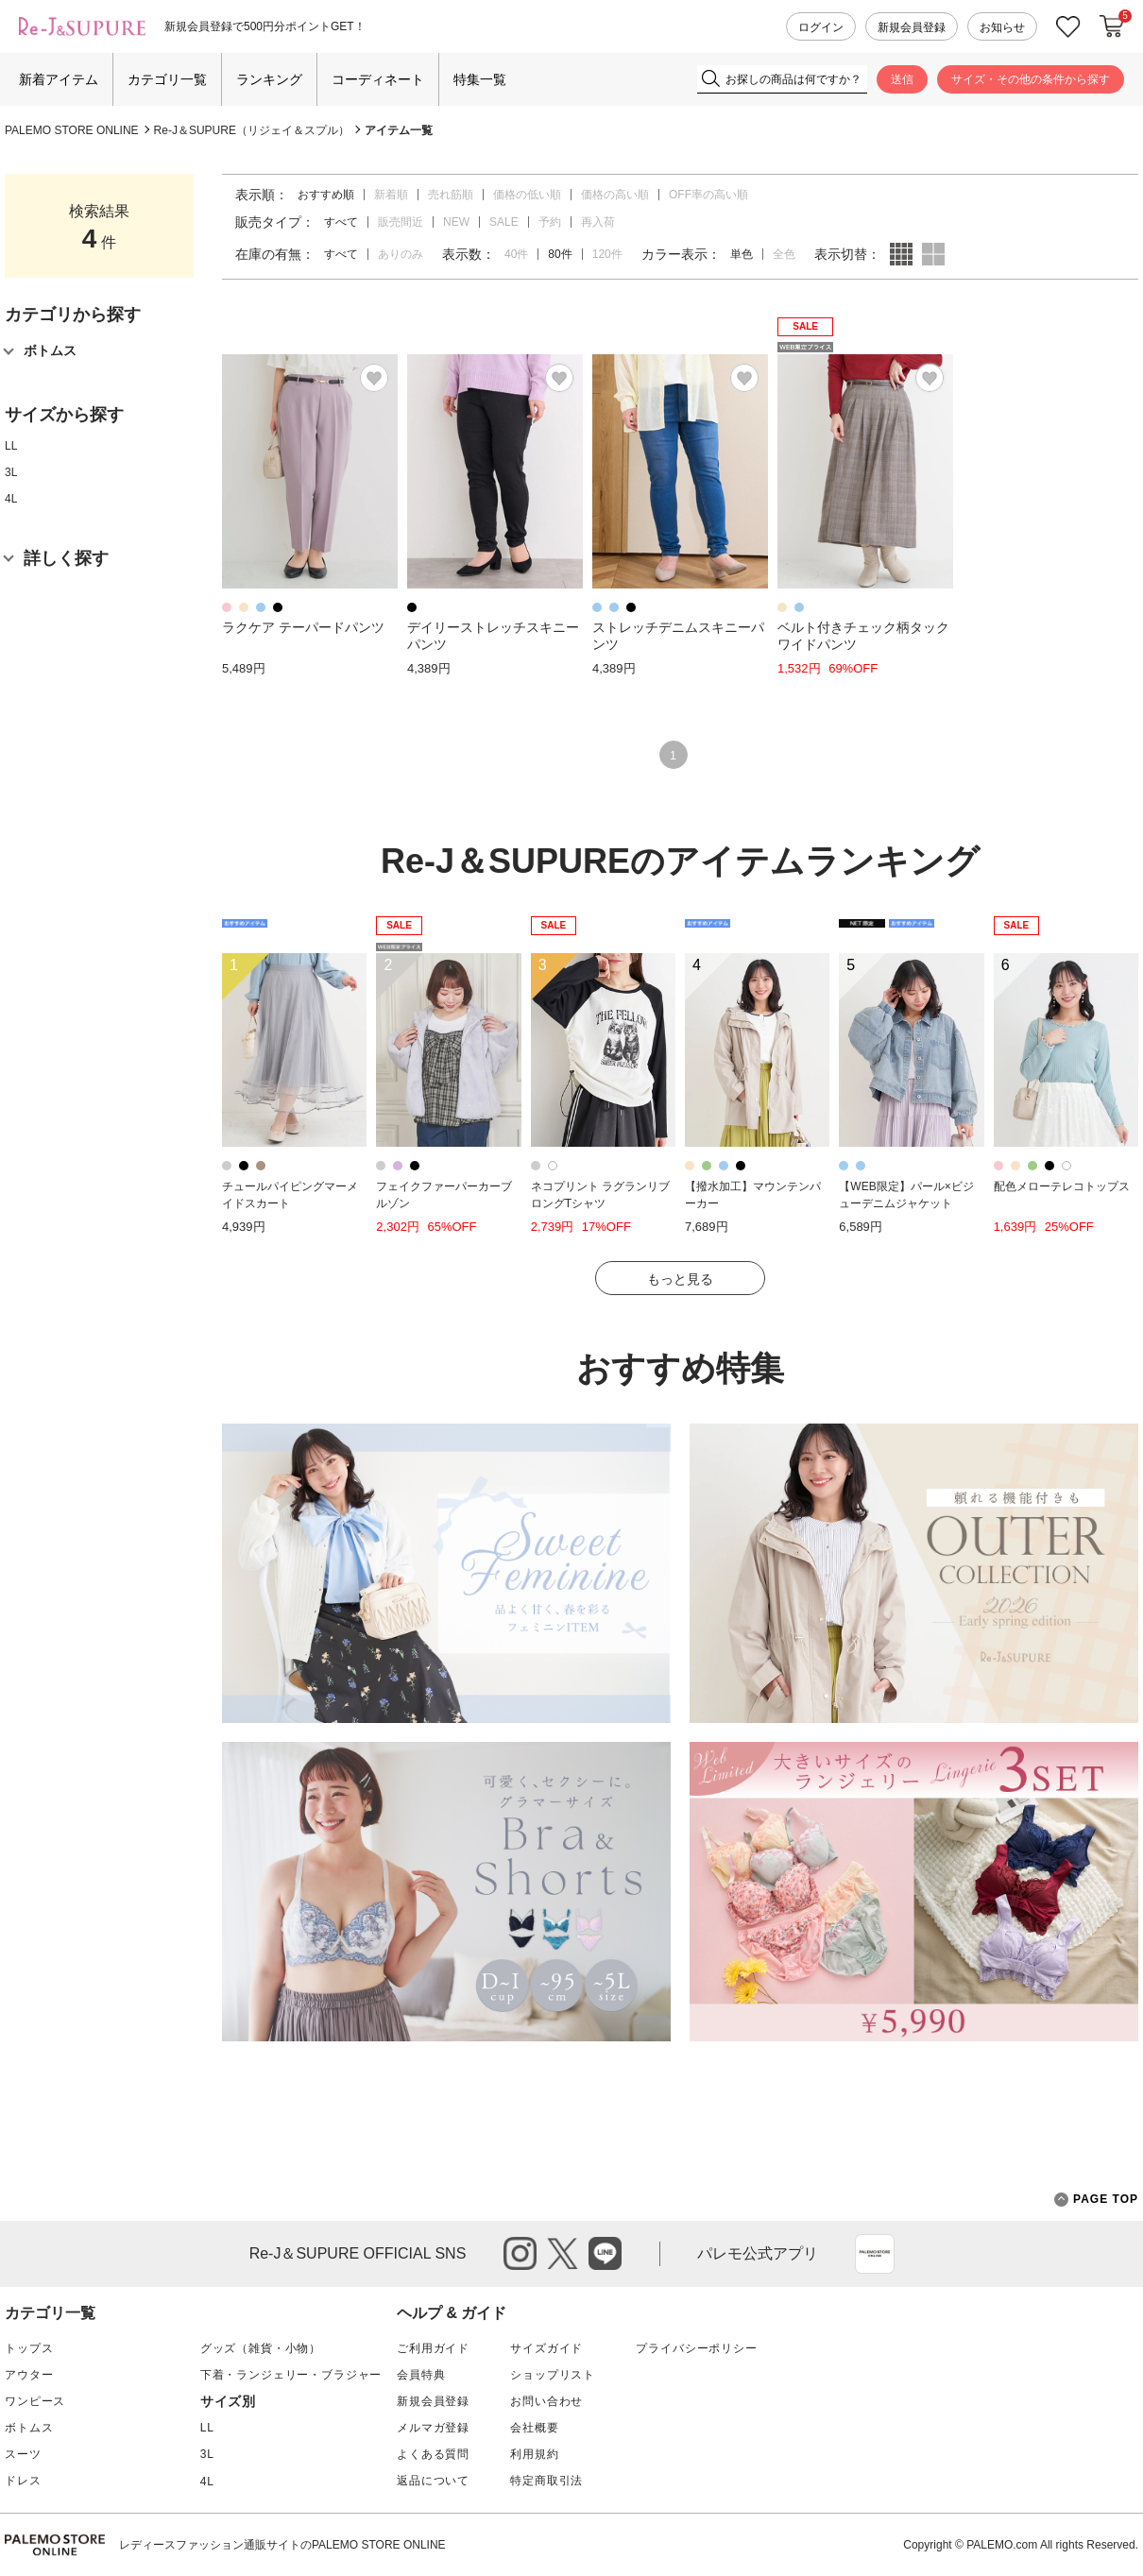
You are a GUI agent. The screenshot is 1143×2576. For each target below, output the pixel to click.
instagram (520, 2253)
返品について (433, 2480)
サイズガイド (546, 2348)
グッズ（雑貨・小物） (260, 2348)
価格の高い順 (615, 194)
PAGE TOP (1096, 2199)
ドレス (23, 2480)
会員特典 (421, 2374)
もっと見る (680, 1279)
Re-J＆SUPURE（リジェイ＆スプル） (252, 130)
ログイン (821, 27)
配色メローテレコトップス (1062, 1186)
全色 (784, 254)
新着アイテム (58, 79)
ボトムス (29, 2427)
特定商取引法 (546, 2480)
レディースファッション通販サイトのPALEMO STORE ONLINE (282, 2544)
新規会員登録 (912, 27)
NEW (456, 222)
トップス (29, 2348)
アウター (29, 2374)
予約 (549, 222)
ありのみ (400, 254)
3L (11, 472)
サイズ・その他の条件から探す (1030, 79)
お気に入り (1068, 27)
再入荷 (598, 222)
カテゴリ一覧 (167, 79)
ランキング (269, 79)
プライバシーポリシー (696, 2348)
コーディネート (378, 79)
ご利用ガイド (433, 2348)
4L (11, 498)
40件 (516, 254)
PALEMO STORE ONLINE (72, 130)
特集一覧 (479, 79)
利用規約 (534, 2454)
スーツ (23, 2454)
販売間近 (400, 222)
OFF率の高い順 (708, 194)
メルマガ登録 (433, 2427)
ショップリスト (552, 2374)
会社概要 (534, 2427)
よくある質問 (433, 2454)
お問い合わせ (546, 2401)
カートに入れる (1112, 26)
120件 (607, 254)
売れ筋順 (450, 194)
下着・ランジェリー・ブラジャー (291, 2374)
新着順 (391, 194)
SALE (504, 222)
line (605, 2253)
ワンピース (35, 2401)
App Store (875, 2254)
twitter (562, 2253)
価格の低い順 (527, 194)
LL (11, 445)
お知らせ (1002, 27)
